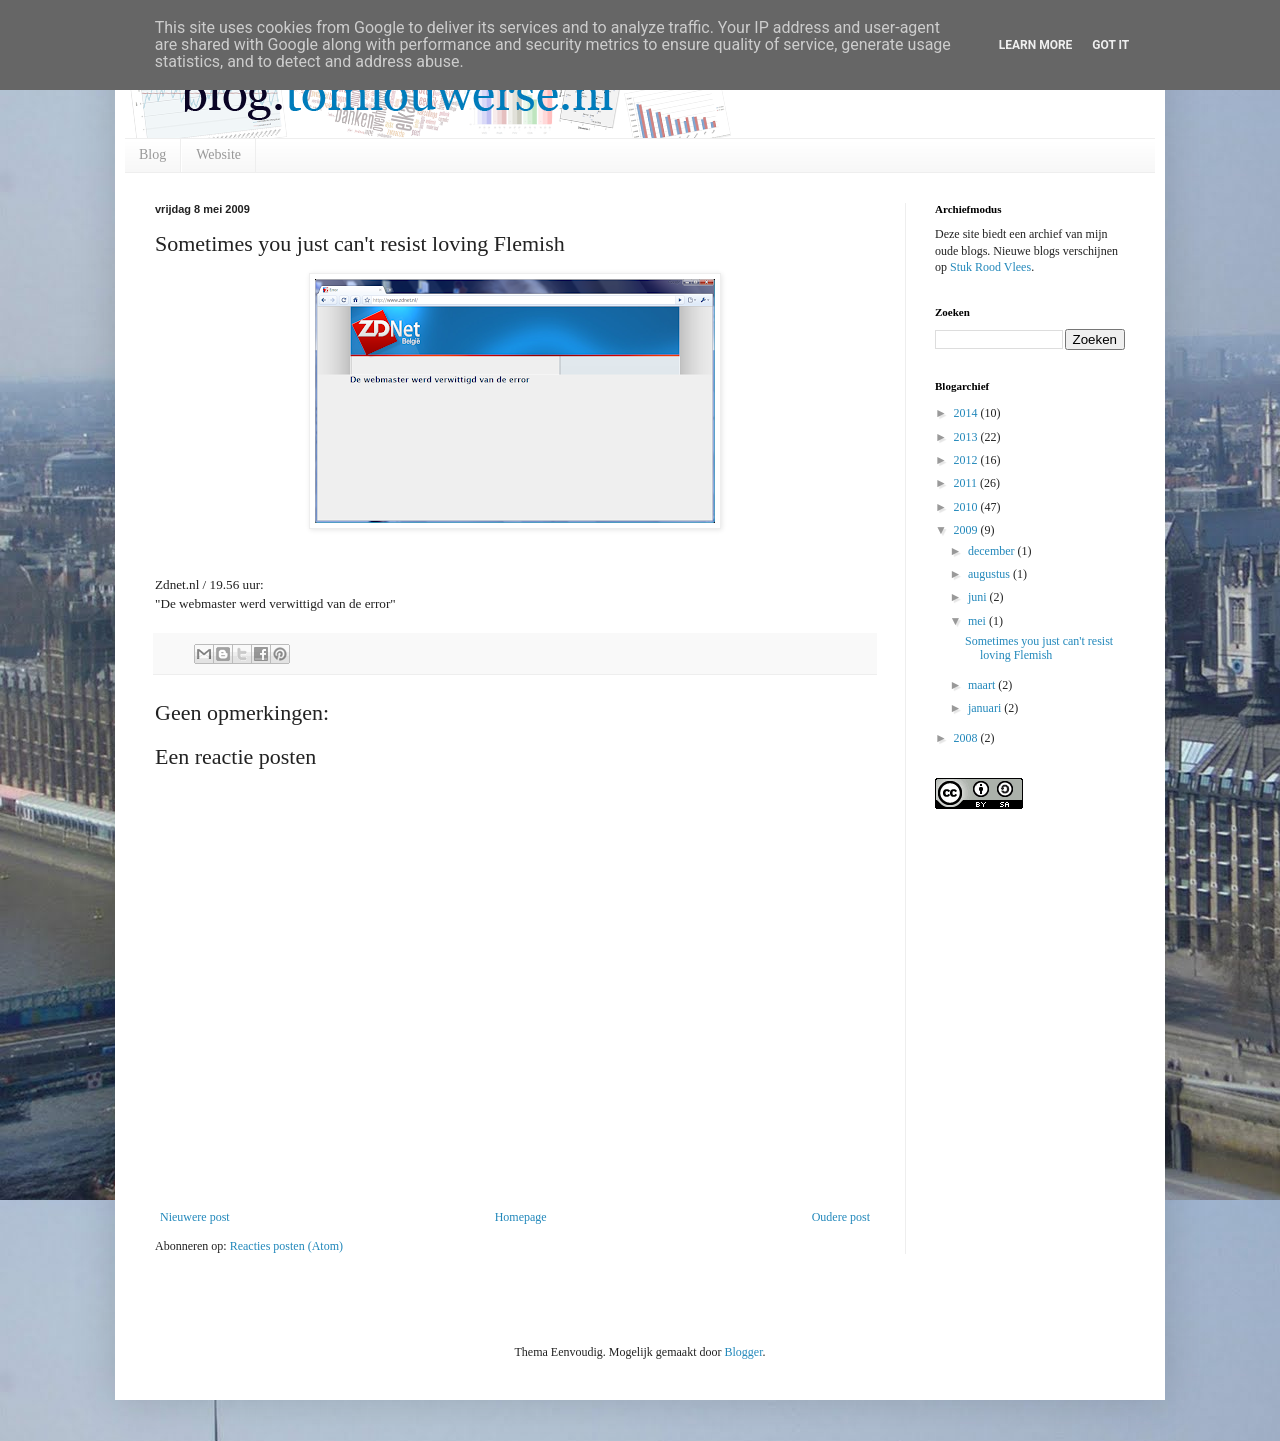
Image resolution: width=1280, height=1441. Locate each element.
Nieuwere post (195, 1217)
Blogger (743, 1352)
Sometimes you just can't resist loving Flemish (1039, 648)
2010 (967, 507)
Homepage (521, 1217)
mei (978, 621)
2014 (967, 413)
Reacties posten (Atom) (286, 1246)
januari (986, 708)
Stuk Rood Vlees (990, 267)
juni (979, 597)
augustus (990, 574)
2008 (967, 738)
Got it (1110, 45)
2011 (967, 483)
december (993, 551)
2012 (967, 460)
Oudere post (841, 1217)
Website (218, 154)
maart (983, 685)
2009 (967, 530)
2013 (967, 437)
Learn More (1036, 45)
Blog (152, 154)
